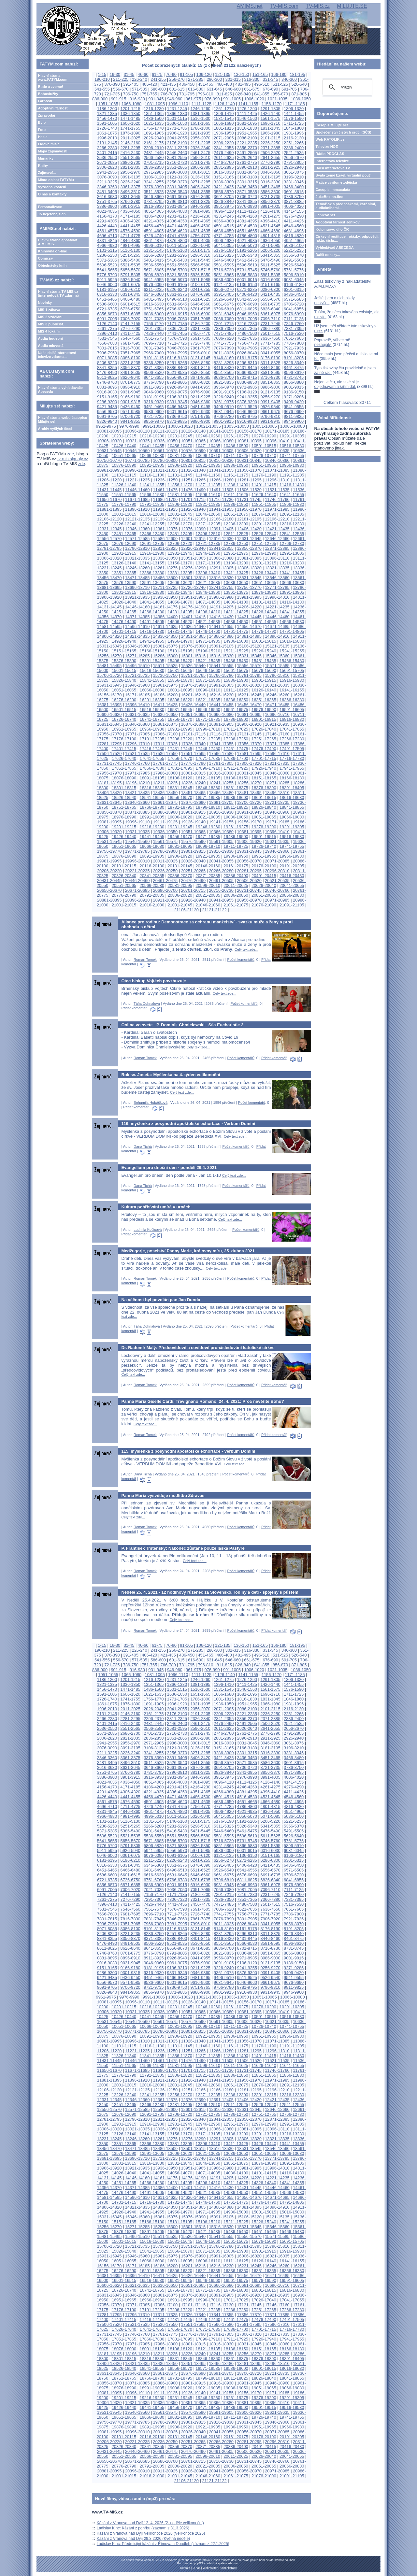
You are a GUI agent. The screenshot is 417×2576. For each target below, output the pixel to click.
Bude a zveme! (50, 87)
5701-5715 (200, 269)
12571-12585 (137, 538)
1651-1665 (200, 123)
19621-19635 (277, 841)
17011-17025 (235, 729)
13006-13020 (109, 558)
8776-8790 (154, 382)
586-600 (158, 89)
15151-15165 (124, 650)
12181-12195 (249, 519)
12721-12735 (207, 543)
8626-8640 (130, 377)
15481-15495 (109, 665)
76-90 (171, 74)
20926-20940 (193, 900)
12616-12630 (221, 538)
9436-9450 (130, 406)
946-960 (174, 98)
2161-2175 (154, 142)
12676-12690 (124, 543)
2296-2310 (154, 147)
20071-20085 (277, 861)
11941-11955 (221, 509)
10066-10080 (292, 426)
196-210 (102, 79)
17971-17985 (137, 773)
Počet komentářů (240, 959)
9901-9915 (224, 421)
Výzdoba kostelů (52, 187)
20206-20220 (109, 870)
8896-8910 (130, 387)
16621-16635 (137, 714)
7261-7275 (107, 328)
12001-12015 (124, 514)
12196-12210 (277, 519)
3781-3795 (154, 201)
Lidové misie (49, 144)
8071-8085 (107, 357)
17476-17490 (264, 748)
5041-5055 (224, 245)
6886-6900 (154, 313)
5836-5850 (200, 274)
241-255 (158, 79)
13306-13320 (249, 567)
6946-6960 (247, 313)
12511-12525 (235, 533)
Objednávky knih (52, 265)
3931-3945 (177, 206)
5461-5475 (247, 260)
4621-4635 (200, 230)
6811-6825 (247, 308)
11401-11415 (264, 484)
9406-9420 (294, 401)
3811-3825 (200, 201)
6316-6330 (107, 294)
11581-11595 (179, 494)
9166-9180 (130, 396)
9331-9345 (177, 401)
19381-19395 (249, 831)
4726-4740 (154, 235)
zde (70, 453)
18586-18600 (235, 797)
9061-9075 (177, 392)
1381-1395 (200, 113)
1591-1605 (107, 123)
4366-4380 (224, 221)
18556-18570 (179, 797)
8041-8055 (270, 352)
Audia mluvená (50, 346)
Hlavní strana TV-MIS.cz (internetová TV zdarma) (58, 293)
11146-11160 (207, 475)
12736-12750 (235, 543)
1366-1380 (177, 113)
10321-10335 (137, 440)
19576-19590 (193, 841)
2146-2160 (130, 142)
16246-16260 (277, 694)
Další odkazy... (328, 255)
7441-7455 (177, 333)
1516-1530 (200, 118)
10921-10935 (207, 465)
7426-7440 (154, 333)
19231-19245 (179, 826)
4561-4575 (107, 230)
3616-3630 (107, 196)
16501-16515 (124, 709)
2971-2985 (154, 172)
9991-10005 (154, 426)
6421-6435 (270, 294)
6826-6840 (270, 308)
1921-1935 (200, 133)
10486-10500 (235, 445)
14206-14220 (249, 607)
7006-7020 (130, 318)
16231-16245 (249, 694)
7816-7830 (130, 348)
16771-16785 (207, 719)
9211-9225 (200, 396)
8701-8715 (247, 377)
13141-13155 (152, 563)
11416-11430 (292, 484)
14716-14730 (152, 631)
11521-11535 (277, 489)
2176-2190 (177, 142)
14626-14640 (193, 626)
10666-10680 (152, 455)
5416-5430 (177, 260)
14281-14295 (179, 611)
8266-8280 (200, 362)
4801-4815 (270, 235)
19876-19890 (124, 856)
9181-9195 (154, 396)
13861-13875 (235, 592)
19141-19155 (221, 821)
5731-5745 (247, 269)
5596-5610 (247, 265)
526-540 (299, 84)
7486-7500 (247, 333)
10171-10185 (277, 431)
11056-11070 (249, 470)
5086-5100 (294, 245)
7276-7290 (130, 328)
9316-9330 (154, 401)
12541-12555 (292, 533)
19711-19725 (235, 846)
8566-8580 (247, 372)
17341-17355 (221, 743)
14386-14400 (165, 616)
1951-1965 (247, 133)
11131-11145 (179, 475)
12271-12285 (207, 523)
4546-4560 (294, 225)
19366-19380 (221, 831)
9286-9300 (107, 401)
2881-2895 (224, 167)
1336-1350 (130, 113)
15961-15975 (165, 685)
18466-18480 (221, 792)
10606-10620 (249, 450)
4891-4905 (200, 240)
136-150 (241, 74)
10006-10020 (180, 426)
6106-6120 (200, 284)
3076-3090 (107, 177)
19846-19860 (277, 851)
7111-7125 (294, 318)
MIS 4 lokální (49, 331)
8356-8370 (130, 367)
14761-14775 (235, 631)
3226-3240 (130, 181)
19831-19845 (249, 851)
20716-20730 (221, 890)
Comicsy (45, 258)
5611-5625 (270, 265)
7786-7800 (294, 343)
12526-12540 (264, 533)
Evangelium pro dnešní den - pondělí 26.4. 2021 (169, 1167)
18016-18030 (221, 773)
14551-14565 (264, 621)
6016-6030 (270, 279)
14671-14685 (277, 626)
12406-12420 (249, 528)
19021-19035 (207, 817)
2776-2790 (270, 162)
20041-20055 (221, 861)
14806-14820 (109, 636)
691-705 (289, 89)
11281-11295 (249, 479)
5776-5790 (107, 274)
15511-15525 (165, 665)
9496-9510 (224, 406)
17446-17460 (207, 748)
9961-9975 (106, 426)
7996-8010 (200, 352)
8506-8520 (154, 372)
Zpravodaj (46, 115)
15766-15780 (221, 675)
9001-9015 (294, 387)
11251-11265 (193, 479)
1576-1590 (294, 118)
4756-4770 (200, 235)
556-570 (120, 89)
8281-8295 (224, 362)
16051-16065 (124, 690)
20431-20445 (109, 880)
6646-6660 (200, 304)
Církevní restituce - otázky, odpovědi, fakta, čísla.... (347, 238)
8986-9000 (270, 387)
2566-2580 (154, 157)
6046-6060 (107, 284)
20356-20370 (179, 875)
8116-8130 (177, 357)
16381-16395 (109, 704)
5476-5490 (270, 260)
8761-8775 (130, 382)
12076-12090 (264, 514)
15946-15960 (137, 685)
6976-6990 (294, 313)
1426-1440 (270, 113)
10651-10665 (124, 455)
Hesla (42, 137)
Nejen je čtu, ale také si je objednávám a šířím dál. (336, 384)
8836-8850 (247, 382)
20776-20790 (124, 895)
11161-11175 (235, 475)
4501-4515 (224, 225)
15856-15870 (179, 680)
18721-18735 (277, 802)
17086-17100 (165, 734)
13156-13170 (179, 563)
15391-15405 (152, 660)
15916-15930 (292, 680)
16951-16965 (124, 729)
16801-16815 (264, 719)
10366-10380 (221, 440)
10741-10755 (292, 455)
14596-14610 (137, 626)
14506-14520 (179, 621)
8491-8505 (130, 372)
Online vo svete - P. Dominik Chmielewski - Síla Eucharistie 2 (182, 1024)
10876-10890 (124, 465)
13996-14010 (277, 597)
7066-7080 (224, 318)
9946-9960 (294, 421)
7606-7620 (224, 338)
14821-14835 (137, 636)
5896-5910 (294, 274)
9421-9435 (107, 406)
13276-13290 (193, 567)
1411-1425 (247, 113)
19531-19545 (109, 841)
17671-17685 (207, 758)
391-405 (130, 84)
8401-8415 (200, 367)
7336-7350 (224, 328)
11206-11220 (109, 479)
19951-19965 (264, 856)
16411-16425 (165, 704)
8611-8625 (107, 377)
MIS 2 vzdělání (50, 317)
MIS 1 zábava (49, 310)
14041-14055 (152, 602)
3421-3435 (224, 186)
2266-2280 (107, 147)
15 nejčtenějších (51, 214)
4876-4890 (177, 240)
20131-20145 (179, 865)
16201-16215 (193, 694)
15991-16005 (221, 685)
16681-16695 (249, 714)
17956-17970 (109, 773)
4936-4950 (270, 240)
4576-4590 (130, 230)
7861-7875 (200, 348)
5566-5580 (200, 265)
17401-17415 (124, 748)
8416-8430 (224, 367)
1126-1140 (225, 103)
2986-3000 (177, 172)
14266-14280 (152, 611)
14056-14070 (179, 602)
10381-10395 (249, 440)
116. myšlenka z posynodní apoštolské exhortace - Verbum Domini (188, 1123)
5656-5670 (130, 269)
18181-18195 (109, 782)
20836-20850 (235, 895)
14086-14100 (235, 602)
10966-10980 (292, 465)
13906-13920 (109, 597)
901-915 (118, 98)
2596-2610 (200, 157)
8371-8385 (154, 367)
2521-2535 (294, 152)
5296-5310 (200, 255)
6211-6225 (154, 289)
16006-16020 (249, 685)
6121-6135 (224, 284)
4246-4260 (247, 216)
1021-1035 (277, 98)
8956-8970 (224, 387)
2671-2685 (107, 162)
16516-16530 (152, 709)
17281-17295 (109, 743)
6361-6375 (177, 294)
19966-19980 (292, 856)
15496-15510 (137, 665)
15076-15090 (193, 646)
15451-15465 (264, 660)
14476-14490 (124, 621)
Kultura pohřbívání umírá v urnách (155, 1206)
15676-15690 (264, 670)
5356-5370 (294, 255)
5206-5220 (270, 250)
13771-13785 (277, 587)
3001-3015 (200, 172)
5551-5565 (177, 265)
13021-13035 (137, 558)
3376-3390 (154, 186)
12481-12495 (179, 533)
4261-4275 (270, 216)
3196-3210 (294, 177)
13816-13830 (152, 592)
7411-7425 (130, 333)
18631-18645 (109, 802)
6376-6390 (200, 294)
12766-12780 (292, 543)
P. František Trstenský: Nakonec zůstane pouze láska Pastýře (182, 1548)
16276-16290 (124, 699)
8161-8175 (247, 357)
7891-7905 (247, 348)
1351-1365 (154, 113)
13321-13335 (277, 567)
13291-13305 (221, 567)
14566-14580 (292, 621)
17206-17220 (179, 738)
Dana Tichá (143, 1146)
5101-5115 (107, 250)
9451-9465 (154, 406)
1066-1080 (131, 103)
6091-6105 (177, 284)
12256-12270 (179, 523)
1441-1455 (294, 113)
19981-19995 (109, 861)
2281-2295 (130, 147)
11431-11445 (109, 489)
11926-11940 (193, 509)
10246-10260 (207, 436)
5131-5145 (154, 250)
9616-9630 (200, 411)
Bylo (42, 122)
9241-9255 (247, 396)
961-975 (193, 98)
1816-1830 (247, 128)
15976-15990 (193, 685)
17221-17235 (207, 738)
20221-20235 (137, 870)
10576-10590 (193, 450)
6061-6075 (130, 284)
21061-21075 (235, 905)
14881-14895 (249, 636)
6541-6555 (247, 299)
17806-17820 (249, 763)
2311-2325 (177, 147)
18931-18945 (249, 812)
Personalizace (50, 207)
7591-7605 (200, 338)
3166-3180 (247, 177)
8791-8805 (177, 382)
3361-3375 (130, 186)
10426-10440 (124, 445)
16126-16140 (264, 690)
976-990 (212, 98)
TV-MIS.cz (318, 6)
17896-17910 (207, 768)
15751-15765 (193, 675)
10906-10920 (179, 465)
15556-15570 (249, 665)
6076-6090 (154, 284)
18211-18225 (165, 782)
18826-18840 (264, 807)
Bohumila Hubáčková (150, 1102)
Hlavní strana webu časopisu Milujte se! (62, 419)
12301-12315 (264, 523)
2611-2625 (224, 157)
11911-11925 (165, 509)
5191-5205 (247, 250)
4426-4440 (107, 225)
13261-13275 (165, 567)
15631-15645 (179, 670)
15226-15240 (264, 650)
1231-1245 (177, 108)
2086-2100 (247, 137)
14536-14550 (235, 621)
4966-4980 (107, 245)
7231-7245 (270, 323)
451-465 (205, 84)
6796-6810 (224, 308)
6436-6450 (294, 294)
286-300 (214, 79)
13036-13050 (165, 558)
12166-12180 (221, 519)
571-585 (139, 89)
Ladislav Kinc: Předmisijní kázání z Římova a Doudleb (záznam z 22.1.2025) (163, 2543)
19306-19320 (109, 831)
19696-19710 (207, 846)
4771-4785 (224, 235)
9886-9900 (200, 421)
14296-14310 (207, 611)
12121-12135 (137, 519)
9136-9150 (294, 392)
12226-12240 (124, 523)
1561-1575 (270, 118)
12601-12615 (193, 538)
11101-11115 (124, 475)
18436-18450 (165, 792)
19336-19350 (165, 831)
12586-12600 (165, 538)
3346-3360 (107, 186)
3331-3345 (294, 181)
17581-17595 (249, 753)
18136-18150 (235, 778)
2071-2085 (224, 137)
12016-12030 (152, 514)
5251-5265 (130, 255)
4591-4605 (154, 230)
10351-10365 (193, 440)
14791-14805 (292, 631)
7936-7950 (107, 352)
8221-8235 (130, 362)
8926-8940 (177, 387)
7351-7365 (247, 328)
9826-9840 (107, 421)
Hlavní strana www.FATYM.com (52, 77)
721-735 (112, 94)
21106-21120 (186, 909)
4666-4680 (270, 230)
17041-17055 (292, 729)
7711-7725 (177, 343)
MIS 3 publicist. (51, 324)
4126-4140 (270, 211)
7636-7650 (270, 338)
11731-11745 (249, 499)
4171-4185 (130, 216)
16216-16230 (221, 694)
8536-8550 (200, 372)
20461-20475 (165, 880)
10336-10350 (165, 440)
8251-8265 (177, 362)
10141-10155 (221, 431)
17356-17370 (249, 743)
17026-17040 (264, 729)
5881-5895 (270, 274)
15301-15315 (193, 655)
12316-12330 (292, 523)
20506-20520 (249, 880)
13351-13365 (124, 572)
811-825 (224, 94)
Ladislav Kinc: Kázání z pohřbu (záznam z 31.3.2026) (143, 2528)
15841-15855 (152, 680)
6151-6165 (270, 284)
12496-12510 (207, 533)
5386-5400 (130, 260)
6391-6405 (224, 294)
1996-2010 (107, 137)
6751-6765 (154, 308)
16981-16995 (179, 729)
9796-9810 (270, 416)
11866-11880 (292, 504)
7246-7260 (294, 323)
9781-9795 (247, 416)
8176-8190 (270, 357)
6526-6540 (224, 299)
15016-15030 (292, 641)
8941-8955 (200, 387)
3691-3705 (224, 196)
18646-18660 (137, 802)
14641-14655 (221, 626)
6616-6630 (154, 304)
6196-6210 (130, 289)
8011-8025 (224, 352)
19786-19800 (165, 851)
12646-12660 (277, 538)
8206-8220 (107, 362)
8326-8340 (294, 362)
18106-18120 (179, 778)
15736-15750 (165, 675)
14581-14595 (109, 626)
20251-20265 (193, 870)
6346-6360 (154, 294)
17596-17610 (277, 753)
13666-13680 (292, 582)
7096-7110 (270, 318)
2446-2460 (177, 152)
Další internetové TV (333, 168)
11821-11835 (207, 504)
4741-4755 (177, 235)
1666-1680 (224, 123)
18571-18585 (207, 797)
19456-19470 (179, 836)
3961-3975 (224, 206)
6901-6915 (177, 313)
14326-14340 (264, 611)
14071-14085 (207, 602)
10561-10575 (165, 450)
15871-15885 (207, 680)
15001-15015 (264, 641)
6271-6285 (247, 289)
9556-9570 (107, 411)
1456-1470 (107, 118)
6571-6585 (294, 299)
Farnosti (45, 101)
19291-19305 (292, 826)
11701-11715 (193, 499)
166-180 (278, 74)
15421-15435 (207, 660)
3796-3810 (177, 201)
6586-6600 (107, 304)
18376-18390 (264, 787)
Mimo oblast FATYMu (56, 180)
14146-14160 (137, 607)
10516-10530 (292, 445)
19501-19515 (264, 836)
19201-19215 (124, 826)
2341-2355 (224, 147)
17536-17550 (165, 753)
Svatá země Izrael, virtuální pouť (343, 175)
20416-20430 (292, 875)
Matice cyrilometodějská (336, 182)
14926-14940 (124, 641)
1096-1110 (178, 103)
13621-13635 (207, 582)
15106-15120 (249, 646)
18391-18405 (292, 787)
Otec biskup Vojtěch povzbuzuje (153, 980)
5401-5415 (154, 260)
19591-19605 (221, 841)
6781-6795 (200, 308)
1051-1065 (108, 103)
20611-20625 (235, 885)
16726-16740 (124, 719)
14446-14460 (277, 616)
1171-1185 (295, 103)
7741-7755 (224, 343)
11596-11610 (207, 494)
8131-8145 (200, 357)
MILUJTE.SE (352, 6)
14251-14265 (124, 611)
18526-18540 (124, 797)
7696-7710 (154, 343)
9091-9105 (224, 392)
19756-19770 (109, 851)
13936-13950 (165, 597)
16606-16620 (109, 714)
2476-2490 (224, 152)
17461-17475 (235, 748)
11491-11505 (221, 489)
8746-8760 (107, 382)
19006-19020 (179, 817)
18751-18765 (124, 807)
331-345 (270, 79)
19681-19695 (179, 846)
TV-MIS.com (284, 6)
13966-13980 (221, 597)
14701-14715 (124, 631)
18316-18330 (152, 787)
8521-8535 (177, 372)
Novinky (45, 303)
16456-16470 (249, 704)
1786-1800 (200, 128)
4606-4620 (177, 230)
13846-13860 (207, 592)
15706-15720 (109, 675)
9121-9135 (270, 392)
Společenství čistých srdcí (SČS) (343, 132)
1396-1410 (224, 113)
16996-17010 (207, 729)
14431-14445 (249, 616)
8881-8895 (107, 387)
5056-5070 (247, 245)
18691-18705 (221, 802)
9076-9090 (200, 392)
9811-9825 (294, 416)
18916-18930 (221, 812)
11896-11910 (137, 509)
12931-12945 (179, 553)
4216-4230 (200, 216)
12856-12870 (249, 548)
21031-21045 (179, 905)
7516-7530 (294, 333)
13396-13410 (207, 572)
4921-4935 (247, 240)
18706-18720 (249, 802)
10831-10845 (249, 460)
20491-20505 (221, 880)
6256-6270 (224, 289)
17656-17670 (179, 758)
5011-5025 (177, 245)
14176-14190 (193, 607)
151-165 (260, 74)
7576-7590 (177, 338)
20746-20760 (277, 890)
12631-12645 (249, 538)
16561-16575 (235, 709)
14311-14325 (235, 611)
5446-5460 (224, 260)
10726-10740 (264, 455)
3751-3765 (107, 201)
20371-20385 (207, 875)
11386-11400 (235, 484)
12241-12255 (152, 523)
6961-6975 (270, 313)
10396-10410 (277, 440)
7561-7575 (154, 338)
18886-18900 (165, 812)
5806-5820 (154, 274)
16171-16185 (137, 694)
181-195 (297, 74)
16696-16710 (277, 714)
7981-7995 (177, 352)
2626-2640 (247, 157)
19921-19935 (207, 856)
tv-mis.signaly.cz (72, 458)
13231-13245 (109, 567)
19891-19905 (152, 856)
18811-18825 (235, 807)
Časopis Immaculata (333, 190)
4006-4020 (294, 206)
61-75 (157, 74)
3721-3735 (270, 196)
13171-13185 (207, 563)
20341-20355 (152, 875)
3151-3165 (224, 177)
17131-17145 (249, 734)
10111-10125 (165, 431)
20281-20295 (249, 870)
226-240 (139, 79)
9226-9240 (224, 396)
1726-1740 (107, 128)
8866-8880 (294, 382)
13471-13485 (137, 577)
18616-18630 (292, 797)
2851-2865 (177, 167)
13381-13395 (179, 572)
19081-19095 (109, 821)
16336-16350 (235, 699)
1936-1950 (224, 133)
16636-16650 (165, 714)
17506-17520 (109, 753)
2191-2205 (200, 142)
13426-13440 (264, 572)
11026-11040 (193, 470)
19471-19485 (207, 836)
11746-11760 (277, 499)
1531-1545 (224, 118)
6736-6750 (130, 308)
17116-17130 (221, 734)
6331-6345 (130, 294)
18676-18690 (193, 802)
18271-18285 (277, 782)
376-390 (112, 84)
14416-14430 (221, 616)
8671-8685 (200, 377)
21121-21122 (214, 909)
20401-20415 (264, 875)
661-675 (251, 89)
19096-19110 (137, 821)
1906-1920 (177, 133)
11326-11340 (124, 484)
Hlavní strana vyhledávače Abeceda (60, 389)
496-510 (261, 84)
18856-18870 (109, 812)
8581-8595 (270, 372)
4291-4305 (107, 221)
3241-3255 (154, 181)
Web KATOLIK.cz (330, 139)
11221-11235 (137, 479)
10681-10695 (179, 455)
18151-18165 (264, 778)
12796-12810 (137, 548)
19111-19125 (165, 821)
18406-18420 (109, 792)
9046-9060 (154, 392)
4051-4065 (154, 211)
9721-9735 (154, 416)
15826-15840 (124, 680)
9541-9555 (294, 406)
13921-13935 (137, 597)
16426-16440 (193, 704)
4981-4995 (130, 245)
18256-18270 (249, 782)
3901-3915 (130, 206)
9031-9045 (130, 392)
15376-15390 (124, 660)
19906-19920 (179, 856)
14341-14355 (292, 611)
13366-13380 (152, 572)
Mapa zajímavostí (52, 151)
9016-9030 (107, 392)
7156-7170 (154, 323)
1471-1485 (130, 118)
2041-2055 (177, 137)
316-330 (251, 79)
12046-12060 (207, 514)
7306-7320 (177, 328)
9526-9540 (270, 406)
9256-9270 (270, 396)
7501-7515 (270, 333)
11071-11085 (277, 470)
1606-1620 (130, 123)
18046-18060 (277, 773)
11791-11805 (152, 504)
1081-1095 (155, 103)
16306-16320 (179, 699)
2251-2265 (294, 142)
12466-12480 (152, 533)
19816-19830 (221, 851)
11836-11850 (235, 504)
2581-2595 (177, 157)
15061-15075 (165, 646)
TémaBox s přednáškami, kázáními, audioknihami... (346, 206)
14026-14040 (124, 602)
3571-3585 (247, 191)
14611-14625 (165, 626)
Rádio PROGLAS (330, 154)
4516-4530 (247, 225)
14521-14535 (207, 621)
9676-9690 (294, 411)
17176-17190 (124, 738)
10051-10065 (264, 426)
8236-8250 (154, 362)
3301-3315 (247, 181)
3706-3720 (247, 196)
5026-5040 (200, 245)
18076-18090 (124, 778)
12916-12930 (152, 553)
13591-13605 (152, 582)
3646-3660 (154, 196)
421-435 (168, 84)
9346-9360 (200, 401)
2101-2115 (270, 137)
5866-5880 (247, 274)
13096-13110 (277, 558)
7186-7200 (200, 323)
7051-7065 (200, 318)
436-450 (186, 84)
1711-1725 (294, 123)
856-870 (280, 94)
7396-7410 (107, 333)
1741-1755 (130, 128)
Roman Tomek (145, 959)
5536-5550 (154, 265)
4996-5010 (154, 245)
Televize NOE (327, 147)
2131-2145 (107, 142)
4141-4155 (294, 211)
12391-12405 (221, 528)
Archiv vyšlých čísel (55, 429)
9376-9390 (247, 401)
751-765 (149, 94)
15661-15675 (235, 670)
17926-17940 (264, 768)
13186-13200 (235, 563)
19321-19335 (137, 831)
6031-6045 (294, 279)
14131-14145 (109, 607)
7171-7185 (177, 323)
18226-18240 (193, 782)
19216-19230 (152, 826)
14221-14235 (277, 607)
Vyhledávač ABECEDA (335, 247)
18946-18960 (277, 812)
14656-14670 (249, 626)
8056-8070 (294, 352)
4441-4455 (130, 225)
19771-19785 (137, 851)
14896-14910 (277, 636)
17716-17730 (292, 758)
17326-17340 (193, 743)
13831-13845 (179, 592)
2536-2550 (107, 157)
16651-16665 (193, 714)
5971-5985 (200, 279)
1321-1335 (107, 113)
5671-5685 (154, 269)
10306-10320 (109, 440)
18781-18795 (179, 807)
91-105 (186, 74)
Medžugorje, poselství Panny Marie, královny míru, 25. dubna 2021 (187, 1250)
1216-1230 (154, 108)
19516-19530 (292, 836)
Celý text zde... (246, 949)
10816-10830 (221, 460)
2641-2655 (270, 157)
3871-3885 (294, 201)
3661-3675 (177, 196)
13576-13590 (124, 582)
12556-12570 (109, 538)
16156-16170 (109, 694)
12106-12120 (109, 519)
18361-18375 (235, 787)
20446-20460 (137, 880)
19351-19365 (193, 831)
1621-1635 (154, 123)
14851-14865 (193, 636)
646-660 (233, 89)
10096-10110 (137, 431)
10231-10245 (179, 436)
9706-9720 (130, 416)
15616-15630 (152, 670)
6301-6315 (294, 289)
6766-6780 (177, 308)
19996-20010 (137, 861)
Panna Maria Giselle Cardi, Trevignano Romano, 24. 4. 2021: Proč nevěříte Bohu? (202, 1401)
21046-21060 (207, 905)
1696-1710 (270, 123)
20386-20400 (235, 875)
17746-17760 (137, 763)
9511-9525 (247, 406)
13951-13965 (193, 597)
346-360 (289, 79)
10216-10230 (152, 436)
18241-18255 (221, 782)
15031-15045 (109, 646)
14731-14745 (179, 631)
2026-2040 (154, 137)
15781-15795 (249, 675)
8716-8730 (270, 377)
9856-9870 (154, 421)
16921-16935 (277, 724)
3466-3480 (294, 186)
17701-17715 (264, 758)
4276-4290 (294, 216)
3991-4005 (270, 206)
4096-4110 (224, 211)
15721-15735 (137, 675)
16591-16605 (292, 709)
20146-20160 (207, 865)
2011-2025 (130, 137)
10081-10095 (109, 431)
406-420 (149, 84)
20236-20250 (165, 870)
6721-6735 (107, 308)
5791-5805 (130, 274)
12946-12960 (207, 553)
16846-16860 (137, 724)
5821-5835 (177, 274)
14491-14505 (152, 621)
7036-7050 (177, 318)
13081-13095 (249, 558)
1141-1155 (248, 103)
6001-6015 (247, 279)
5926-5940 (130, 279)
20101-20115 (124, 865)
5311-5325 (224, 255)
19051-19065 (264, 817)
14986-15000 (235, 641)
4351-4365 (200, 221)
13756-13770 (249, 587)
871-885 (299, 94)
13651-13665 (264, 582)
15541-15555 (221, 665)
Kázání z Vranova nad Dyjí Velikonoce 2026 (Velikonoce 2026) (151, 2533)
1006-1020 (254, 98)
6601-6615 (130, 304)
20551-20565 (124, 885)
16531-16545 (179, 709)
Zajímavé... (47, 173)
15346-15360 (277, 655)
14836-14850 (165, 636)
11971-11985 (277, 509)
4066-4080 (177, 211)
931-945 (156, 98)
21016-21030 (152, 905)
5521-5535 (130, 265)
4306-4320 (130, 221)
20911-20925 (165, 900)
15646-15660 (207, 670)
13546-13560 (277, 577)
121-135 (222, 74)
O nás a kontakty (52, 194)
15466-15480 (292, 660)
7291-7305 (154, 328)
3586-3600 (270, 191)
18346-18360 (207, 787)
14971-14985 (207, 641)
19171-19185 (277, 821)
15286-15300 (165, 655)
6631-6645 (177, 304)
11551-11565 (124, 494)
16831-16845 (109, 724)
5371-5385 (107, 260)
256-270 (177, 79)
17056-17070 (109, 734)
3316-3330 (270, 181)
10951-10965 (264, 465)
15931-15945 (109, 685)
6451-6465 (107, 299)
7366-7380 (270, 328)
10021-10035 (208, 426)
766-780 (168, 94)
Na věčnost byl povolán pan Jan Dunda (160, 1299)
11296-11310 (277, 479)
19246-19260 (207, 826)
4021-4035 (107, 211)
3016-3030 (224, 172)
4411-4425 (294, 221)
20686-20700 (165, 890)
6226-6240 (177, 289)
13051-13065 (193, 558)
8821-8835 (224, 382)
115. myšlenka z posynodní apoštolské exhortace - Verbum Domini (188, 1451)
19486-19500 (235, 836)
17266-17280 (292, 738)
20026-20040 (193, 861)
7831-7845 (154, 348)
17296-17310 (137, 743)
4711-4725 (130, 235)
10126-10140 (193, 431)
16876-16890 (193, 724)
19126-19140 (193, 821)
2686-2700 (130, 162)
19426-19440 (124, 836)
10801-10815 (193, 460)
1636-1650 (177, 123)
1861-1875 (107, 133)
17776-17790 (193, 763)
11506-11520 (249, 489)
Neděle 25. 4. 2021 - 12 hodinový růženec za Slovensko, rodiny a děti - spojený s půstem (209, 1592)
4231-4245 (224, 216)
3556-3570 (224, 191)
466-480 (224, 84)
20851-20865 (264, 895)
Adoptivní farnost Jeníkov (338, 222)
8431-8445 (247, 367)
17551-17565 (193, 753)
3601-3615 (294, 191)
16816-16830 (292, 719)
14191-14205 (221, 607)
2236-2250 (270, 142)
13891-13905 (292, 592)
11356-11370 (179, 484)
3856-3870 (270, 201)
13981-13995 (249, 597)
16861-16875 (165, 724)
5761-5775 (294, 269)
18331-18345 (179, 787)
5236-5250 (107, 255)
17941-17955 (292, 768)
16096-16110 (207, 690)
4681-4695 (294, 230)
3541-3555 (200, 191)
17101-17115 (193, 734)
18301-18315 (124, 787)
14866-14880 (221, 636)
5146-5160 (177, 250)
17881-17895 (179, 768)
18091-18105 (152, 778)
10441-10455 (152, 445)
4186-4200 (154, 216)
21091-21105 (292, 905)
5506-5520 (107, 265)
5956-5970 (177, 279)
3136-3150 (200, 177)
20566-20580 (152, 885)
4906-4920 (224, 240)
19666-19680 (152, 846)
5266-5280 (154, 255)
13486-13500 (165, 577)
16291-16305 (152, 699)
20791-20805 (152, 895)
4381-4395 (247, 221)
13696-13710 (137, 587)
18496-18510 (277, 792)
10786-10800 (165, 460)
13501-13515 (193, 577)
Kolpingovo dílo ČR (332, 229)
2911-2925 (270, 167)
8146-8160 (224, 357)
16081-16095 (179, 690)
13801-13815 (124, 592)
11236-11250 (165, 479)
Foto (42, 130)
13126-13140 (124, 563)
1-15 (102, 74)
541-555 (102, 89)
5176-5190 (224, 250)
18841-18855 (292, 807)
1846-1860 (294, 128)
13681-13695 (109, 587)
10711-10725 (235, 455)
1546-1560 (247, 118)
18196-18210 (137, 782)
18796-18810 (207, 807)
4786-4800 (247, 235)
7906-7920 (270, 348)
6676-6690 (247, 304)
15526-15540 (193, 665)
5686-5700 (177, 269)
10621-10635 (277, 450)
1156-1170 (271, 103)
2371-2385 (270, 147)
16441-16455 (221, 704)
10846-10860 (277, 460)
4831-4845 (107, 240)
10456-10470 (179, 445)
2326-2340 (200, 147)
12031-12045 (179, 514)
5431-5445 (200, 260)
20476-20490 (193, 880)
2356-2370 (247, 147)
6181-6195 (107, 289)
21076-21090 (264, 905)
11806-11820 (179, 504)
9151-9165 (107, 396)
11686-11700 (165, 499)
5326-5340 (247, 255)
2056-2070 (200, 137)
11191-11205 (292, 475)
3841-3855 (247, 201)
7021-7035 (154, 318)
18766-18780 (152, 807)
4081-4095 (200, 211)
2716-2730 (177, 162)
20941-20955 (221, 900)
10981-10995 (109, 470)
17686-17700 (235, 758)
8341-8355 (107, 367)
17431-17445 (179, 748)
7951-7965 (130, 352)
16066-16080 (152, 690)
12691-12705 (152, 543)
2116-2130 (294, 137)
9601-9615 (177, 411)
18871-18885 (137, 812)
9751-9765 (200, 416)
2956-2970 (130, 172)
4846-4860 (130, 240)
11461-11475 (165, 489)
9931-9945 (270, 421)
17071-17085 (137, 734)
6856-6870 (107, 313)
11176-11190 (264, 475)
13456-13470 (109, 577)
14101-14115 (264, 602)
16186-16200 (165, 694)
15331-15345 (249, 655)
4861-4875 (154, 240)
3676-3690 (200, 196)
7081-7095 (247, 318)
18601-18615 (264, 797)
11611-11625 (235, 494)
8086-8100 (130, 357)
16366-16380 (292, 699)
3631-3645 (130, 196)
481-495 (243, 84)
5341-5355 (270, 255)
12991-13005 (292, 553)
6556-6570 (270, 299)
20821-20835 (207, 895)
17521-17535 (137, 753)
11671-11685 (137, 499)
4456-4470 (154, 225)
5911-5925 (107, 279)
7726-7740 (200, 343)
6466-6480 (130, 299)
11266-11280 (221, 479)
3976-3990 (247, 206)
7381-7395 (294, 328)
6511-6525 (200, 299)
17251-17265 (264, 738)
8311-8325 (270, 362)
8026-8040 (247, 352)
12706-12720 (179, 543)
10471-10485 (207, 445)
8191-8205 (294, 357)
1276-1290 (247, 108)
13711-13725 (165, 587)
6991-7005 (107, 318)
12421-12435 (277, 528)
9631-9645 (224, 411)
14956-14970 (179, 641)
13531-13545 (249, 577)
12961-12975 (235, 553)
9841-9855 (130, 421)
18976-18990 (124, 817)
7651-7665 (294, 338)
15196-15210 (207, 650)
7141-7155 (130, 323)
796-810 (205, 94)
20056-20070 (249, 861)
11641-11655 (292, 494)
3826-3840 (224, 201)
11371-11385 (207, 484)
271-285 (195, 79)
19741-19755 (292, 846)
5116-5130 (130, 250)
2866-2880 (200, 167)
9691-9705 (107, 416)
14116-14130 (292, 602)
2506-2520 (270, 152)
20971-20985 (277, 900)
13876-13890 (264, 592)
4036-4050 (130, 211)
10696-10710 (207, 455)
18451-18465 (193, 792)
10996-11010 (137, 470)
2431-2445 (154, 152)
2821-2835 (130, 167)
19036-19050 (235, 817)
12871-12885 (277, 548)
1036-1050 (301, 98)
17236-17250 (235, 738)
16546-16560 (207, 709)
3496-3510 (130, 191)
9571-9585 (130, 411)
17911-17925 (235, 768)
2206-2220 (224, 142)
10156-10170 (249, 431)
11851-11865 (264, 504)
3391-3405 (177, 186)
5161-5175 (200, 250)
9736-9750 (177, 416)
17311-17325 (165, 743)
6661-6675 (224, 304)
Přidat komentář (134, 1008)
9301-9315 (130, 401)
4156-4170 (107, 216)
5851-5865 (224, 274)
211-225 (120, 79)
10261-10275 (235, 436)
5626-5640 (294, 265)
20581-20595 (179, 885)
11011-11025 (165, 470)
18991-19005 (152, 817)
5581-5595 (224, 265)
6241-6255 (200, 289)
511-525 (280, 84)
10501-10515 (264, 445)
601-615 (177, 89)
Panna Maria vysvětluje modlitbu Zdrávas (162, 1495)
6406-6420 (247, 294)
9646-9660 (247, 411)
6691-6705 (270, 304)
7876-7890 (224, 348)
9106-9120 (247, 392)
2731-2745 (200, 162)
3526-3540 (177, 191)
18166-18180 (292, 778)
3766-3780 (130, 201)
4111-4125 (247, 211)
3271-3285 (200, 181)
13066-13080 (221, 558)
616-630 (195, 89)
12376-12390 (193, 528)
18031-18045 (249, 773)
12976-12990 (264, 553)
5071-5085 (270, 245)
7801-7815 (107, 348)
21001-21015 (124, 905)
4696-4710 (107, 235)
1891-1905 (154, 133)
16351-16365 (264, 699)
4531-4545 (270, 225)
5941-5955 (154, 279)
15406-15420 (179, 660)
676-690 (270, 89)
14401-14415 (193, 616)
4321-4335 (154, 221)
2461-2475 (200, 152)
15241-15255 (292, 650)
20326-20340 (124, 875)
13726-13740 (193, 587)
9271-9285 (294, 396)
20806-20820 (179, 895)
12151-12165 (193, 519)
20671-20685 (137, 890)
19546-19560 (137, 841)
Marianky (45, 158)
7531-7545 (107, 338)
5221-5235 (294, 250)
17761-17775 (165, 763)
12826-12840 (193, 548)
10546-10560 (137, 450)
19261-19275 (235, 826)
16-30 (114, 74)
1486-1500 (154, 118)
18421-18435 (137, 792)
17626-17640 (124, 758)
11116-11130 (152, 475)
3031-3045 (247, 172)
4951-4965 (294, 240)
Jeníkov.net (325, 215)
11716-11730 (221, 499)
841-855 (261, 94)
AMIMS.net (250, 6)
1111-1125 (201, 103)
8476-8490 (107, 372)
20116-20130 (152, 865)
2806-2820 (107, 167)
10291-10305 (292, 436)
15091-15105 (221, 646)
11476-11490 (193, 489)
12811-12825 (165, 548)
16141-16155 (292, 690)
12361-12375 (165, 528)
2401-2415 (107, 152)
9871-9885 (177, 421)
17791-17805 (221, 763)
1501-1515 (177, 118)
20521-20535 (277, 880)
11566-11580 (152, 494)
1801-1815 (224, 128)
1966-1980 (270, 133)
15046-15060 (137, 646)
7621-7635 (247, 338)
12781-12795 (109, 548)
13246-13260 (137, 567)
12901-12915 (124, 553)
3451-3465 (270, 186)
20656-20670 (109, 890)
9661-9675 (270, 411)
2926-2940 (294, 167)
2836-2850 (154, 167)
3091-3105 (130, 177)
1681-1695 (247, 123)
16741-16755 (152, 719)
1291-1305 (270, 108)
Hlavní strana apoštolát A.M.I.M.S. (57, 242)
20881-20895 (109, 900)
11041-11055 (221, 470)
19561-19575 (165, 841)
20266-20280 (221, 870)
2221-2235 (247, 142)
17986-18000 (165, 773)
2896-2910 (247, 167)
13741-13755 (221, 587)
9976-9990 (129, 426)
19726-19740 (264, 846)
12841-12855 (221, 548)
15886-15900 (235, 680)
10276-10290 (264, 436)
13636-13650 (235, 582)
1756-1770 (154, 128)
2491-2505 (247, 152)
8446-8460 (270, 367)
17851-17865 (124, 768)
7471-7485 (224, 333)
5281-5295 (177, 255)
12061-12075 (235, 514)
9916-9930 (247, 421)
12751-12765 (264, 543)
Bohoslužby (48, 94)
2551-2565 (130, 157)
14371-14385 (137, 616)
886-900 (100, 98)
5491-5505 (294, 260)
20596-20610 (207, 885)
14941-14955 (152, 641)
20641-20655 (292, 885)
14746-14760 (207, 631)
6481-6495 (154, 299)
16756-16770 (179, 719)
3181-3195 (270, 177)
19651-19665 (124, 846)
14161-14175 (165, 607)
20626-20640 (264, 885)
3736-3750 (294, 196)
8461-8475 (294, 367)
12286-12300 (235, 523)
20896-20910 (137, 900)
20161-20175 (235, 865)
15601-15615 (124, 670)
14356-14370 (109, 616)
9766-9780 (224, 416)
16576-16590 (264, 709)
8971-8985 (247, 387)
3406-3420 (200, 186)
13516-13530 (221, 577)
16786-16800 (235, 719)
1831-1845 (270, 128)
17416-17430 (152, 748)
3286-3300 (224, 181)
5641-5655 (107, 269)
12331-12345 (109, 528)
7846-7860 (177, 348)
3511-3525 (154, 191)
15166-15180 (152, 650)
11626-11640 (264, 494)
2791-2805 (294, 162)
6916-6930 (200, 313)
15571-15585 (277, 665)
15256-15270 (109, 655)
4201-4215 (177, 216)
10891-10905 (152, 465)
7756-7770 (247, 343)
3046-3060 (270, 172)
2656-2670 (294, 157)
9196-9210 (177, 396)
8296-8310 (247, 362)
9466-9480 (177, 406)
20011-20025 (165, 861)
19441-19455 (152, 836)
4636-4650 (224, 230)
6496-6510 (177, 299)
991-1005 (232, 98)
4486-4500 (200, 225)
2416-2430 (130, 152)
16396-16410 (137, 704)
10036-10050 (236, 426)
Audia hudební (50, 338)
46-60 (143, 74)
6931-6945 (224, 313)
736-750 (130, 94)
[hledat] (346, 87)
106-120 (204, 74)
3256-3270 (177, 181)
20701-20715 (193, 890)
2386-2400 (294, 147)
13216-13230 (292, 563)
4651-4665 (247, 230)
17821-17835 (277, 763)
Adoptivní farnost (52, 108)
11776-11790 (124, 504)
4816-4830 (294, 235)
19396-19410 (277, 831)
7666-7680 (107, 343)
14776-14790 (264, 631)
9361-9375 (224, 401)
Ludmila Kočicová (148, 1229)
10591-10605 (221, 450)
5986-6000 (224, 279)
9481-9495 (200, 406)
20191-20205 (292, 865)
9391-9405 (270, 401)
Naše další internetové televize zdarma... (57, 355)
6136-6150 (247, 284)
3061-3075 (294, 172)
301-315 (233, 79)
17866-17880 (152, 768)
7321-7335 (200, 328)
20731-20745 (249, 890)
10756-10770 (109, 460)
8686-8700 (224, 377)
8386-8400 (177, 367)
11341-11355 (152, 484)
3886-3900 (107, 206)
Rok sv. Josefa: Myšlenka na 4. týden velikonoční (170, 1074)
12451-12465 (124, 533)
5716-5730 (224, 269)
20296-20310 (277, 870)
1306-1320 (294, 108)
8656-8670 (177, 377)
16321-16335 (207, 699)
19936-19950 (235, 856)
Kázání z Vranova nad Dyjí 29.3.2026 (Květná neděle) (143, 2538)
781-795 (186, 94)
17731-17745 (109, 763)
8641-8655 (154, 377)
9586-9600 (154, 411)
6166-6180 (294, 284)
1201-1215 (130, 108)
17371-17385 (277, 743)
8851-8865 (270, 382)
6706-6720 (294, 304)
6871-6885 (130, 313)
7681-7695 (130, 343)
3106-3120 (154, 177)
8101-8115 (154, 357)
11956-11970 (249, 509)
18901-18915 (193, 812)
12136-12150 (165, 519)
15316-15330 (221, 655)
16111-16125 (235, 690)
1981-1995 (294, 133)
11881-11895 (109, 509)
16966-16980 (152, 729)
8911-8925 (154, 387)
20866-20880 (292, 895)
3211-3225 (107, 181)
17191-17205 (152, 738)
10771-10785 (137, 460)
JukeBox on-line (329, 197)
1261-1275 (224, 108)
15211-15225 (235, 650)
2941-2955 (107, 172)
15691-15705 (292, 670)
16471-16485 (277, 704)
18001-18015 (193, 773)
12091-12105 (292, 514)
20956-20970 (249, 900)
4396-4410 (270, 221)
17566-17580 (221, 753)
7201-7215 (224, 323)
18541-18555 (152, 797)
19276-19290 (264, 826)
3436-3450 (247, 186)
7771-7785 (270, 343)
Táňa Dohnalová (147, 1003)
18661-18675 (165, 802)
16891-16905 (221, 724)
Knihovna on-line (52, 251)
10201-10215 (124, 436)
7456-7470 (200, 333)
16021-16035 (277, 685)
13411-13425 (235, 572)
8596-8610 (294, 372)
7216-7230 (247, 323)
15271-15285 (137, 655)
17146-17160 (277, 734)
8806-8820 (200, 382)
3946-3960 (200, 206)
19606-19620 (249, 841)
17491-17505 (292, 748)
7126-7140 (107, 323)
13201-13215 (264, 563)
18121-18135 (207, 778)
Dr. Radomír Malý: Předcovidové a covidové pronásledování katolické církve (197, 1347)
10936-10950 (235, 465)
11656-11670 (109, 499)
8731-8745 (294, 377)
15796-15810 (277, 675)
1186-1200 (107, 108)
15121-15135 (277, 646)
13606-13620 (179, 582)
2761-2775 (247, 162)
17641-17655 (152, 758)
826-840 (243, 94)
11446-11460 (137, 489)
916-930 (137, 98)
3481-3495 (107, 191)
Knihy (43, 165)
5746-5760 (270, 269)
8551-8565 (224, 372)
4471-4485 (177, 225)
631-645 (214, 89)
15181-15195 (179, 650)
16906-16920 (249, 724)
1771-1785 (177, 128)
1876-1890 (130, 133)
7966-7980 (154, 352)
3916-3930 (154, 206)
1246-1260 (200, 108)
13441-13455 (292, 572)
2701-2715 (154, 162)
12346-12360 (137, 528)
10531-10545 (109, 450)
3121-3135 (177, 177)
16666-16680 (221, 714)
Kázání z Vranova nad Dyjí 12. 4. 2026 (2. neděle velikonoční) (150, 2523)
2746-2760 (224, 162)
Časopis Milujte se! (332, 125)
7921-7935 (294, 348)
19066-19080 (292, 817)
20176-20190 (264, 865)
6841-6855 (294, 308)
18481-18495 (249, 792)
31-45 (129, 74)
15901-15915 (264, 680)
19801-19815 (193, 851)
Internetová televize (332, 161)
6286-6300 (270, 289)
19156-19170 (249, 821)
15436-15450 (235, 660)
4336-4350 (177, 221)
